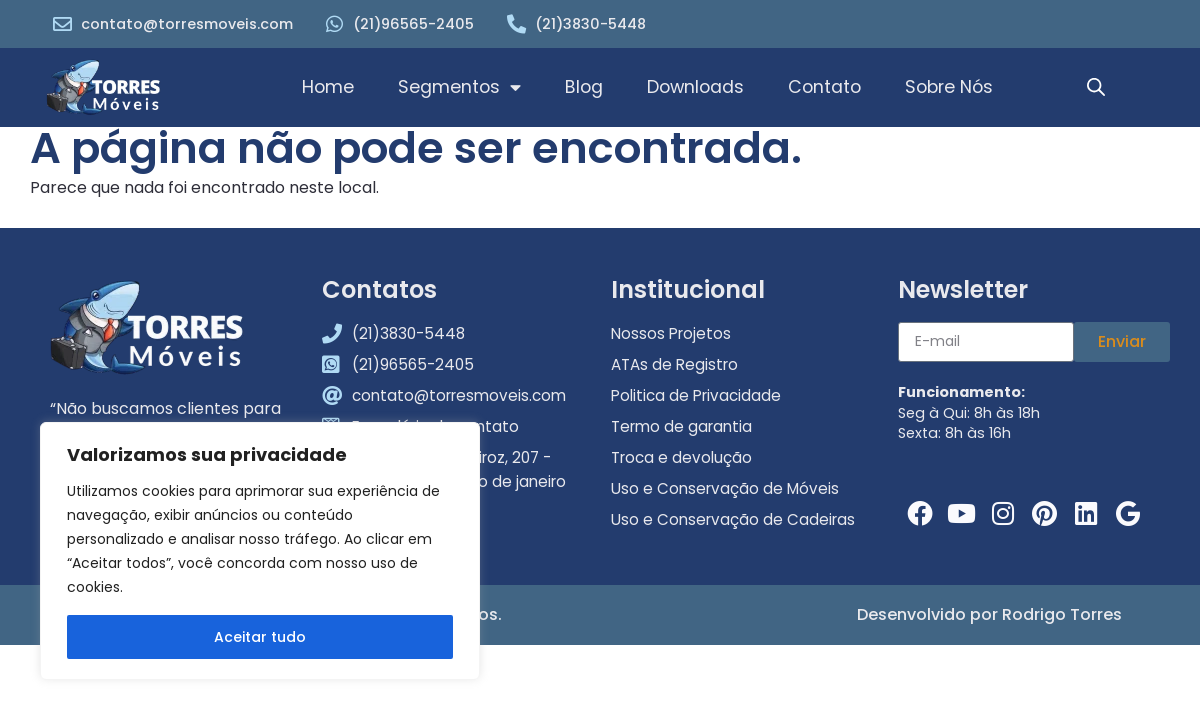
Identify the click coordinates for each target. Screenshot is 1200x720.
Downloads (695, 87)
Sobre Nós (949, 87)
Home (328, 87)
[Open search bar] (1096, 88)
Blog (584, 87)
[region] (260, 551)
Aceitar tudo (260, 637)
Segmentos (459, 88)
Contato (824, 87)
